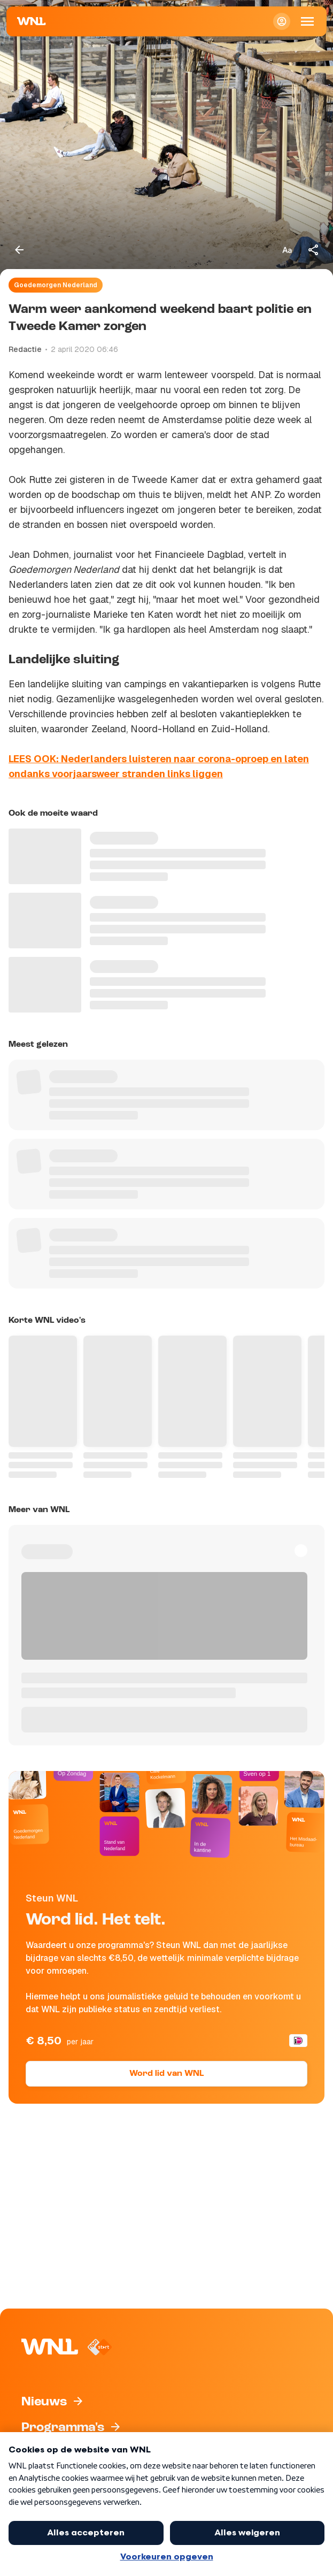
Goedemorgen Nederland (55, 285)
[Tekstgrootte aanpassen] (287, 249)
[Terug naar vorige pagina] (19, 249)
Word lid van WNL (166, 2073)
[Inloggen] (281, 21)
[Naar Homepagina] (31, 21)
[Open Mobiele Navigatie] (307, 21)
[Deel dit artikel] (313, 249)
